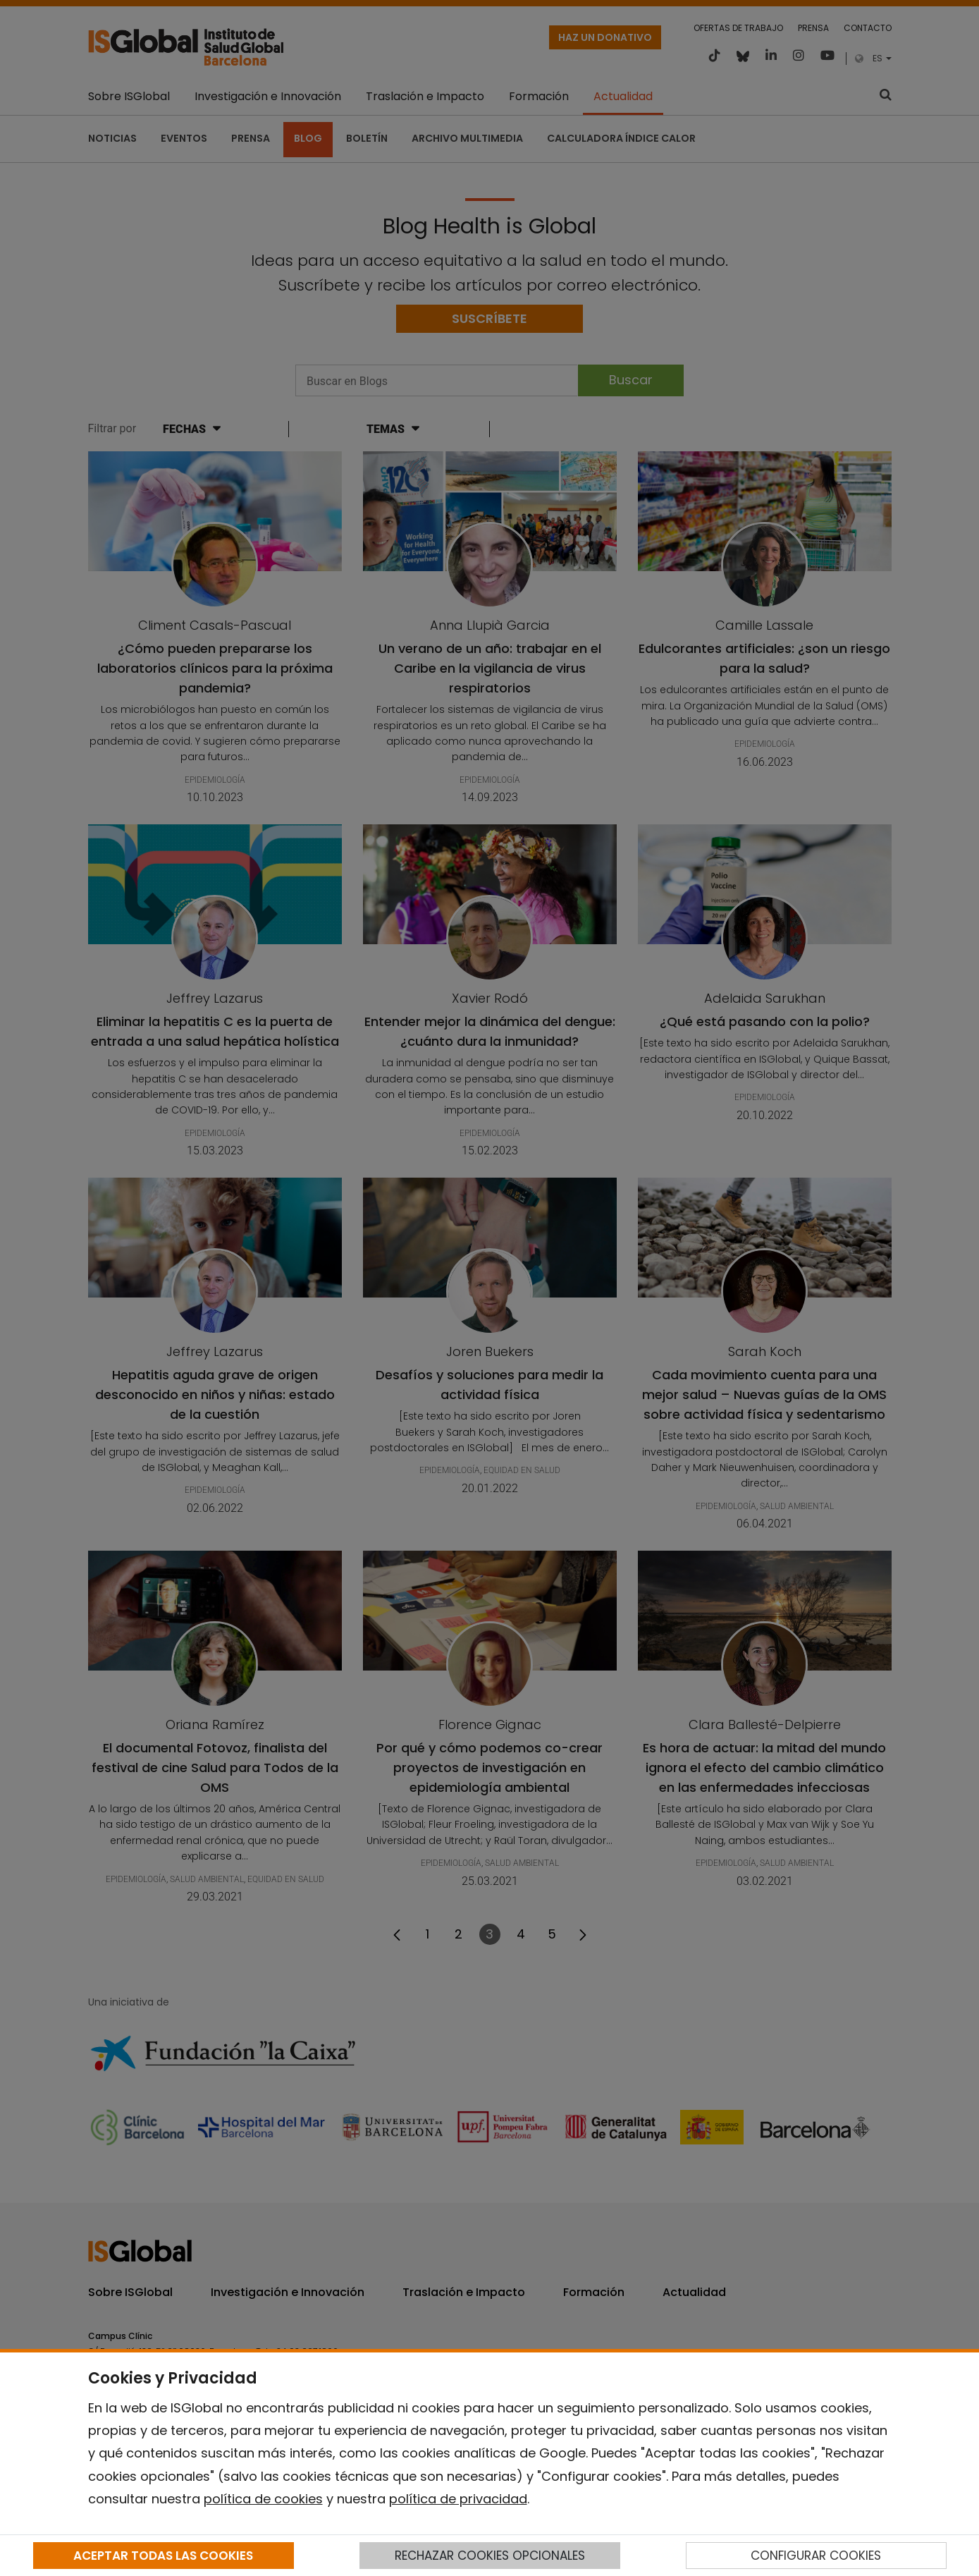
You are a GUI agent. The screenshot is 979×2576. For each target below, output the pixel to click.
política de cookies (263, 2499)
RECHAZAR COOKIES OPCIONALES (490, 2555)
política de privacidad (458, 2499)
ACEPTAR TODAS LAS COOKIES (163, 2555)
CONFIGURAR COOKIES (816, 2555)
